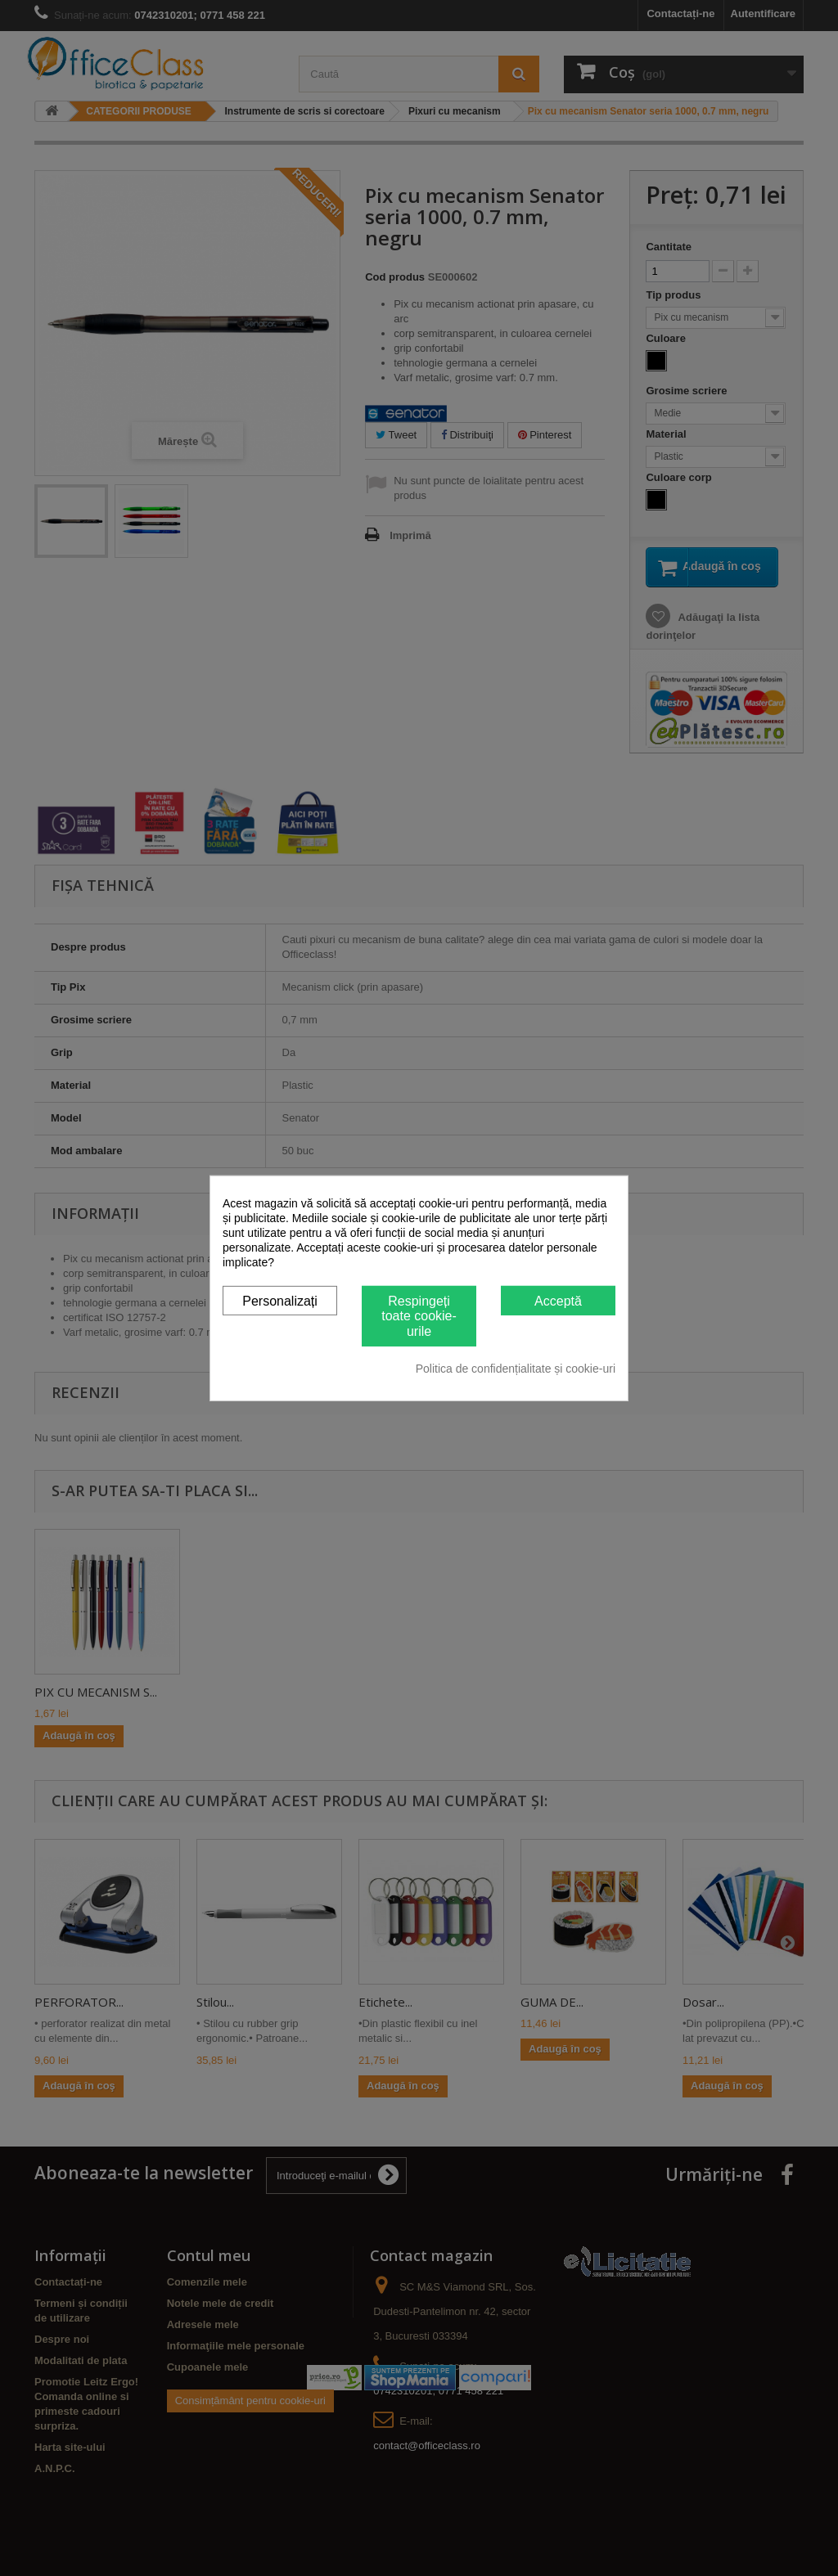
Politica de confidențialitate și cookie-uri (515, 1368)
